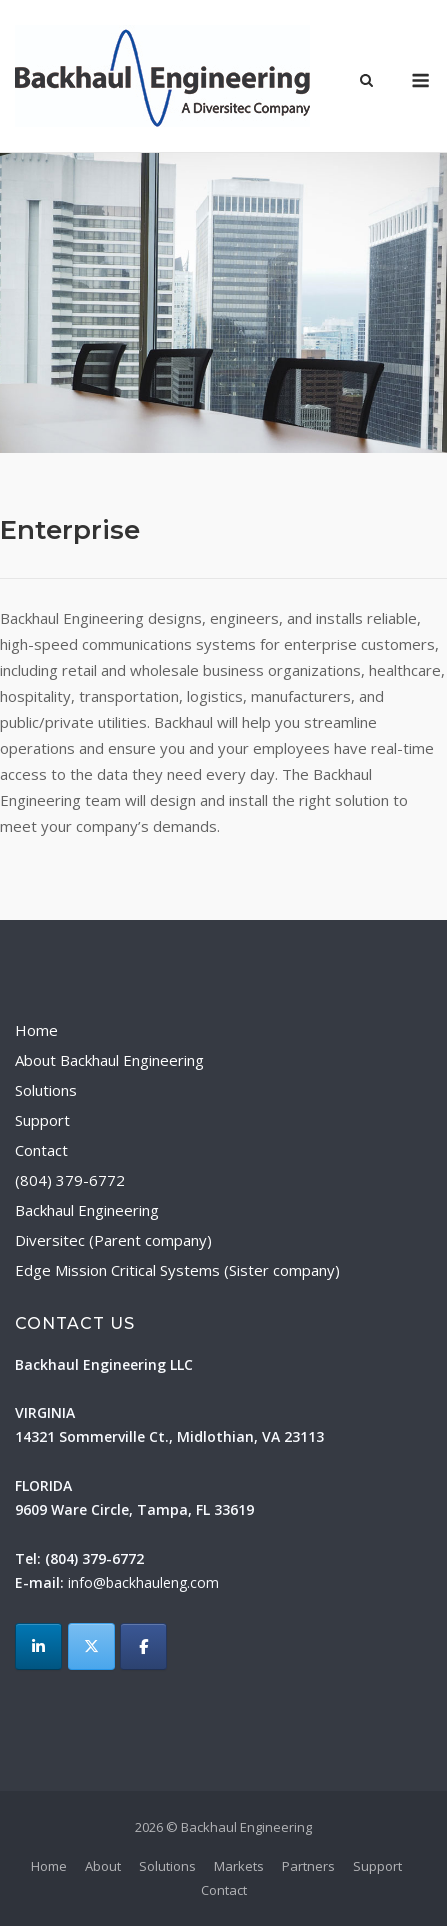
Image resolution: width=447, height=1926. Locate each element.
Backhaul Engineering (87, 1210)
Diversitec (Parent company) (113, 1240)
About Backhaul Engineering (109, 1060)
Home (36, 1030)
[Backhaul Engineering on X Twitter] (91, 1646)
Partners (308, 1866)
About (103, 1866)
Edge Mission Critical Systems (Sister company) (177, 1270)
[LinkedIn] (38, 1646)
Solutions (46, 1090)
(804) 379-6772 (70, 1180)
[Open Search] (366, 82)
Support (42, 1120)
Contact (41, 1150)
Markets (239, 1866)
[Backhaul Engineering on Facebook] (143, 1646)
